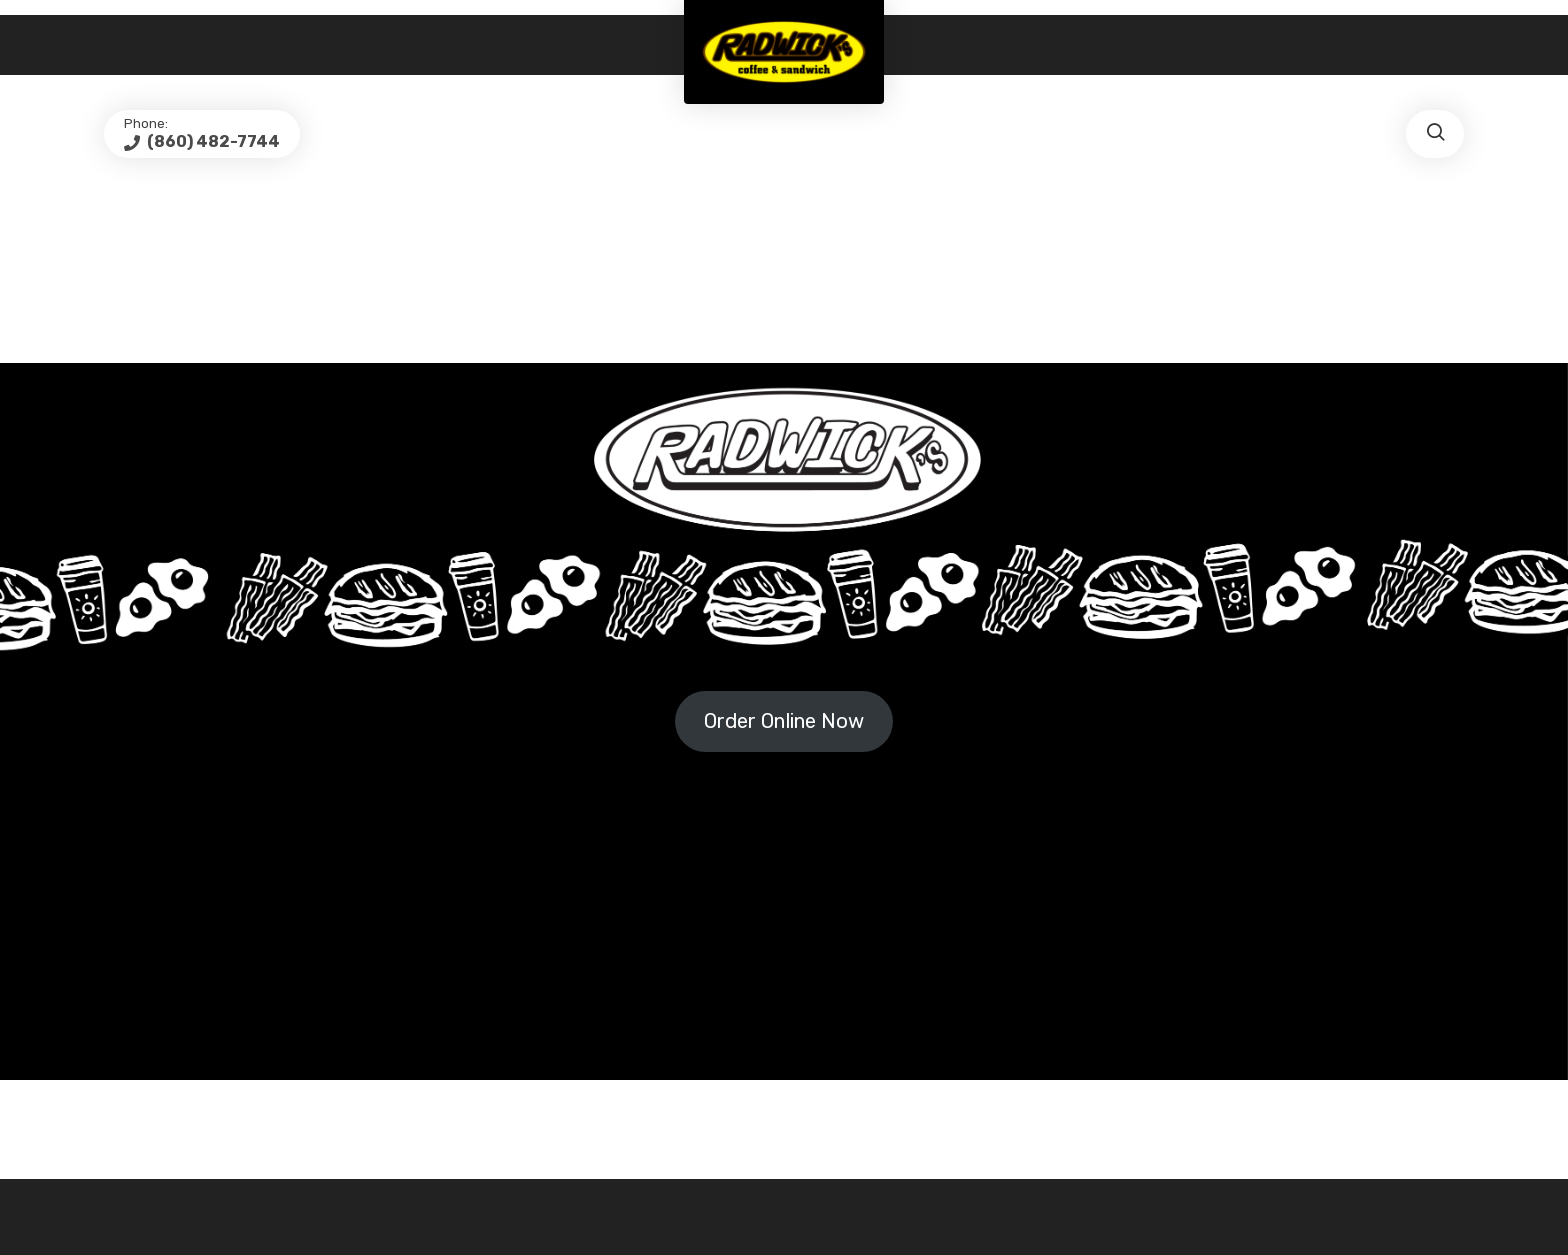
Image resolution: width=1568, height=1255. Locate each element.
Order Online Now (784, 721)
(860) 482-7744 (212, 141)
